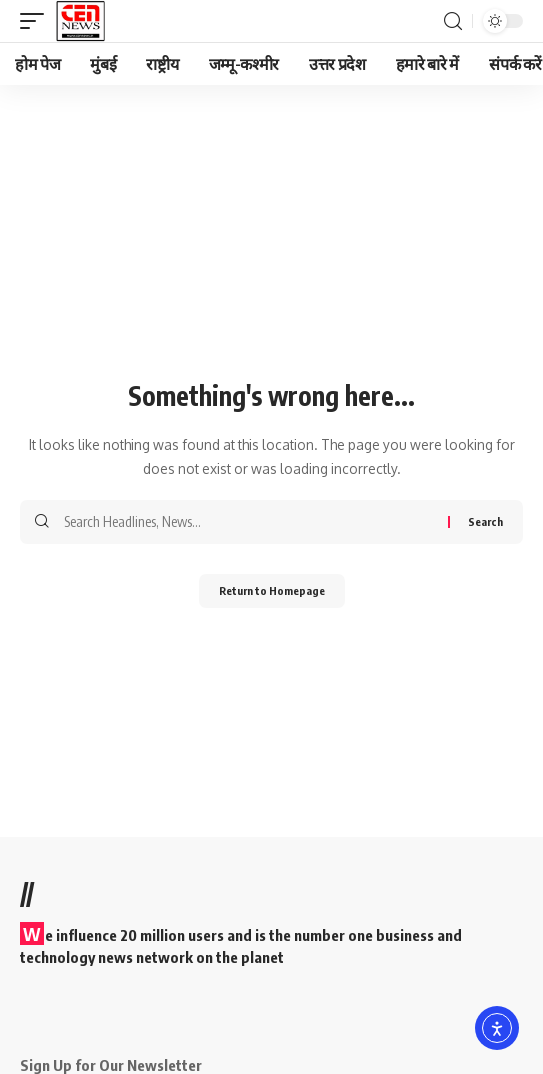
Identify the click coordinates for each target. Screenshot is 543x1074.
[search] (453, 21)
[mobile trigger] (37, 21)
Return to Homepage (272, 590)
